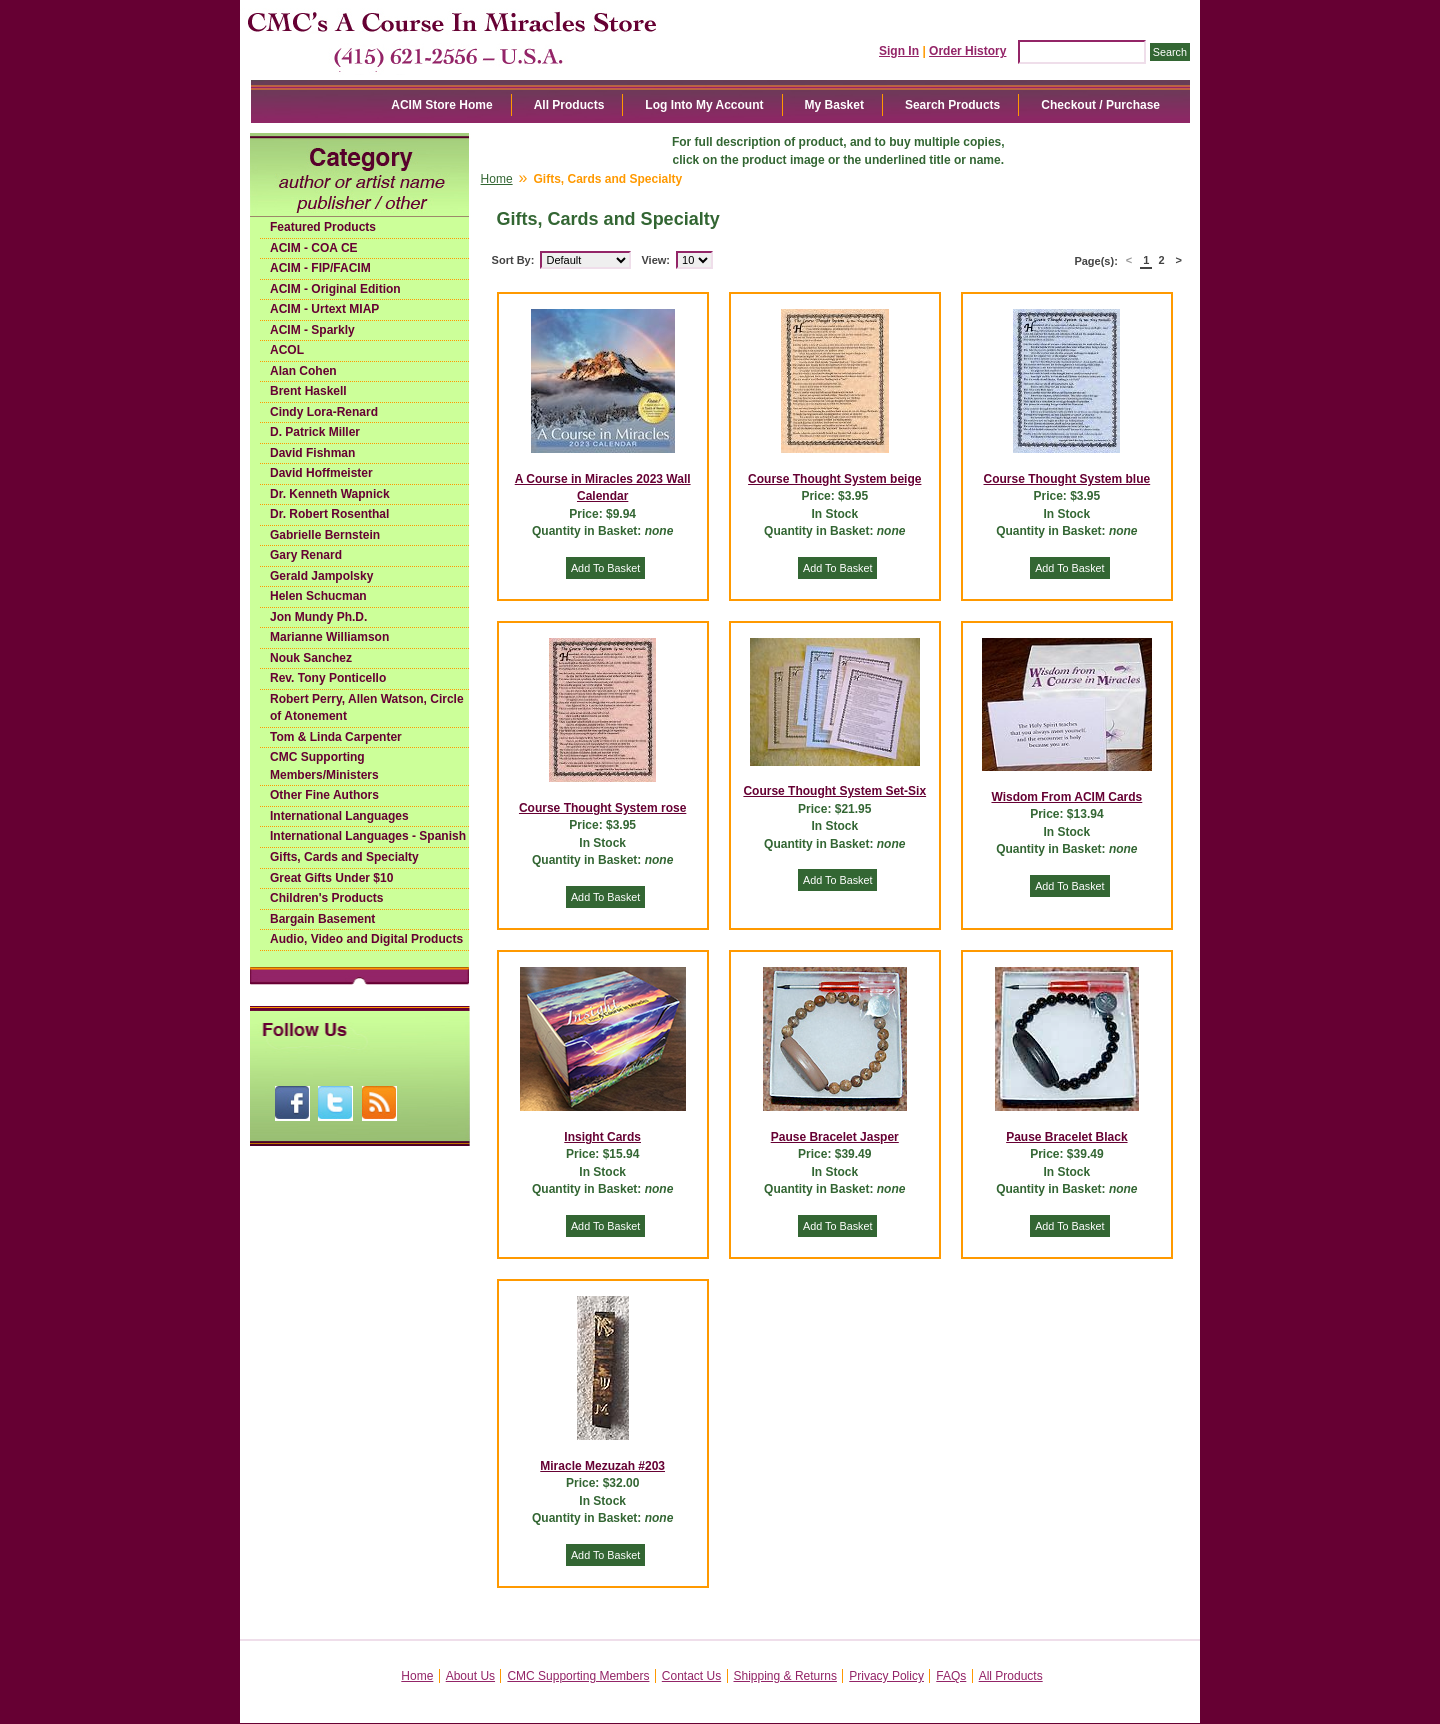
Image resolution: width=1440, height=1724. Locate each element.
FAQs (951, 1676)
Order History (967, 51)
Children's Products (327, 898)
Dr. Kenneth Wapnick (330, 494)
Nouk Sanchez (311, 658)
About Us (470, 1676)
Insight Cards (602, 1137)
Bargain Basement (322, 919)
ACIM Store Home (441, 105)
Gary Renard (306, 555)
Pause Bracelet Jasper (835, 1137)
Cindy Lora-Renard (324, 412)
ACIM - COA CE (314, 248)
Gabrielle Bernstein (325, 535)
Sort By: (513, 260)
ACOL (287, 350)
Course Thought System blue (1067, 479)
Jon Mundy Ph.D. (318, 617)
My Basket (834, 105)
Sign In (899, 51)
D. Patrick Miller (315, 432)
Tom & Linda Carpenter (336, 737)
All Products (569, 105)
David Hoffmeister (321, 473)
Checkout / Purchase (1100, 105)
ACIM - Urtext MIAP (324, 309)
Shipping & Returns (785, 1676)
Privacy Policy (886, 1676)
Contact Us (691, 1676)
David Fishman (312, 453)
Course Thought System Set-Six (834, 791)
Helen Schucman (318, 596)
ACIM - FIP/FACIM (320, 268)
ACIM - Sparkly (312, 330)
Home (497, 179)
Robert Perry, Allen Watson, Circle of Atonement (367, 708)
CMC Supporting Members (578, 1676)
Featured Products (323, 227)
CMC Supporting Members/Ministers (324, 766)
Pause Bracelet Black (1066, 1137)
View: (655, 260)
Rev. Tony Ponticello (328, 678)
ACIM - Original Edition (335, 289)
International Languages (339, 816)
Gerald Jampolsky (321, 576)
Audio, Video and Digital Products (366, 939)
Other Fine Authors (324, 795)
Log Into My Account (704, 105)
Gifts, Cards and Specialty (344, 857)
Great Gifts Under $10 (331, 878)
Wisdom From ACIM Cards (1066, 797)
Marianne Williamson (329, 637)
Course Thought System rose (602, 808)
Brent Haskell (308, 391)
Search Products (952, 105)
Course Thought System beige (834, 479)
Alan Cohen (303, 371)
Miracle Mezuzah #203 (602, 1466)
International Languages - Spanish (368, 836)
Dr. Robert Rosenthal (329, 514)
